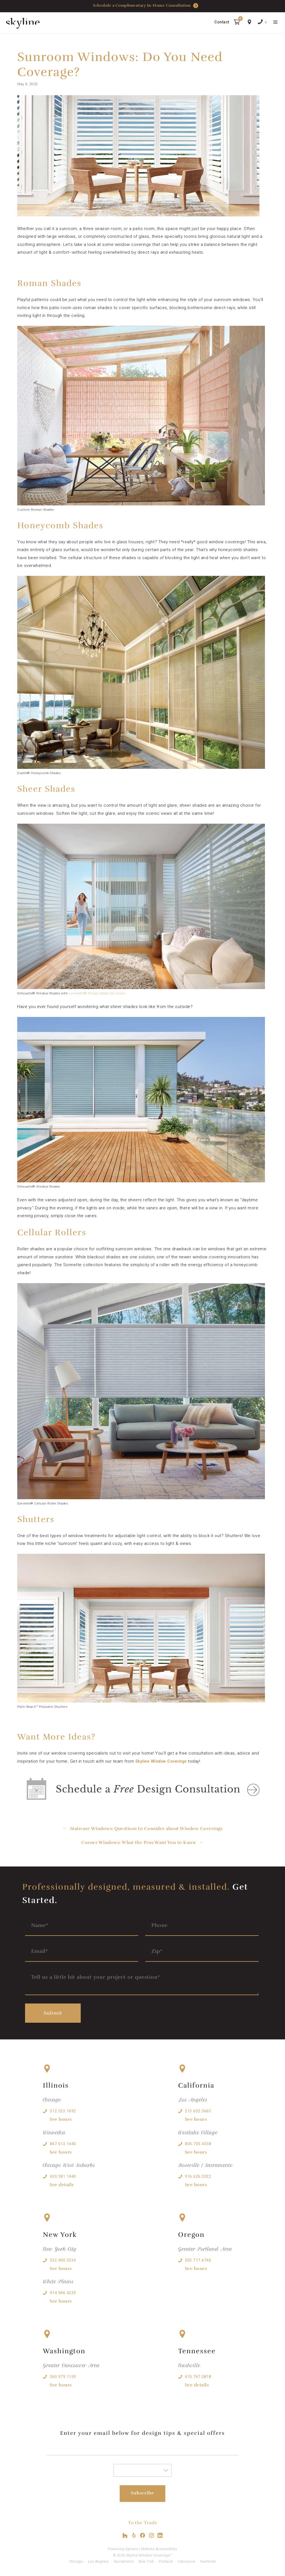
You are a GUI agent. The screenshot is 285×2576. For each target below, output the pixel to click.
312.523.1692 (63, 2111)
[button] (236, 23)
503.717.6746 (198, 2260)
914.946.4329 (63, 2293)
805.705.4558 (198, 2144)
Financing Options (123, 2549)
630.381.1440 (63, 2176)
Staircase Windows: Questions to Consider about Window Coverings (146, 1828)
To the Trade (142, 2523)
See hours (61, 2119)
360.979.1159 (63, 2376)
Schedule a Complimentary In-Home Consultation (145, 5)
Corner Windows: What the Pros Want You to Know (138, 1842)
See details (62, 2185)
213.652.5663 (198, 2111)
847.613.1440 (63, 2144)
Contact (221, 22)
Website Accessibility (159, 2549)
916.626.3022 (198, 2176)
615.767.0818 (198, 2376)
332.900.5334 (63, 2260)
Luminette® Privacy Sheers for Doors (97, 993)
